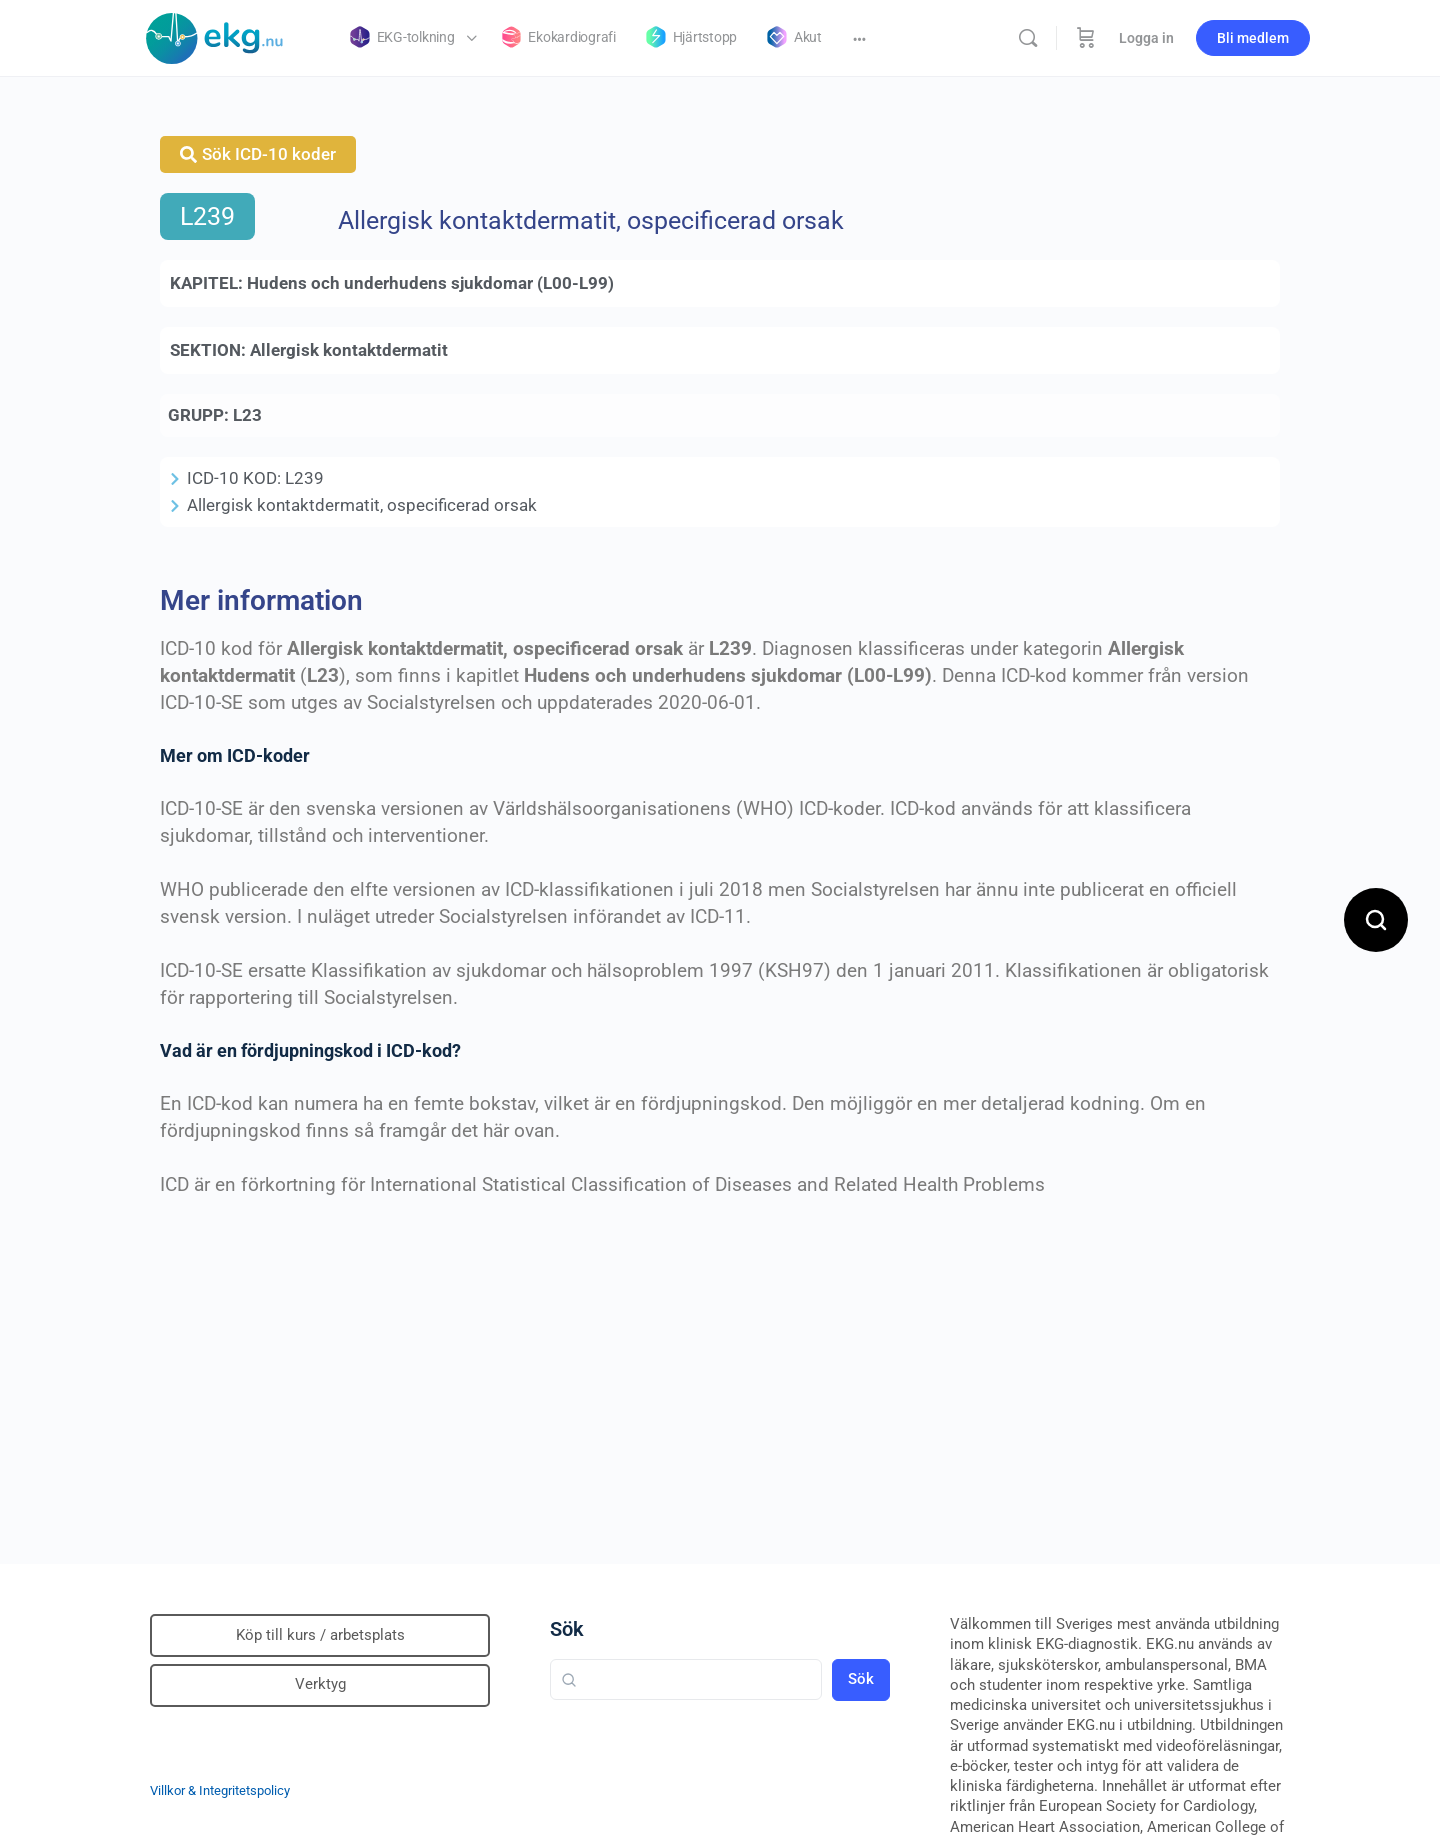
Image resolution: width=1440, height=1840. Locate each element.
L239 (207, 216)
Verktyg (320, 1684)
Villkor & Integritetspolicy (220, 1790)
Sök (567, 1629)
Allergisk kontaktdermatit (349, 350)
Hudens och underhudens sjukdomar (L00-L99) (430, 283)
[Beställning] (1086, 38)
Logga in (1146, 38)
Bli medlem (1253, 38)
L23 (247, 415)
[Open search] (1376, 920)
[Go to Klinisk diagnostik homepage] (215, 36)
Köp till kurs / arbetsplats (320, 1635)
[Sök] (1028, 38)
